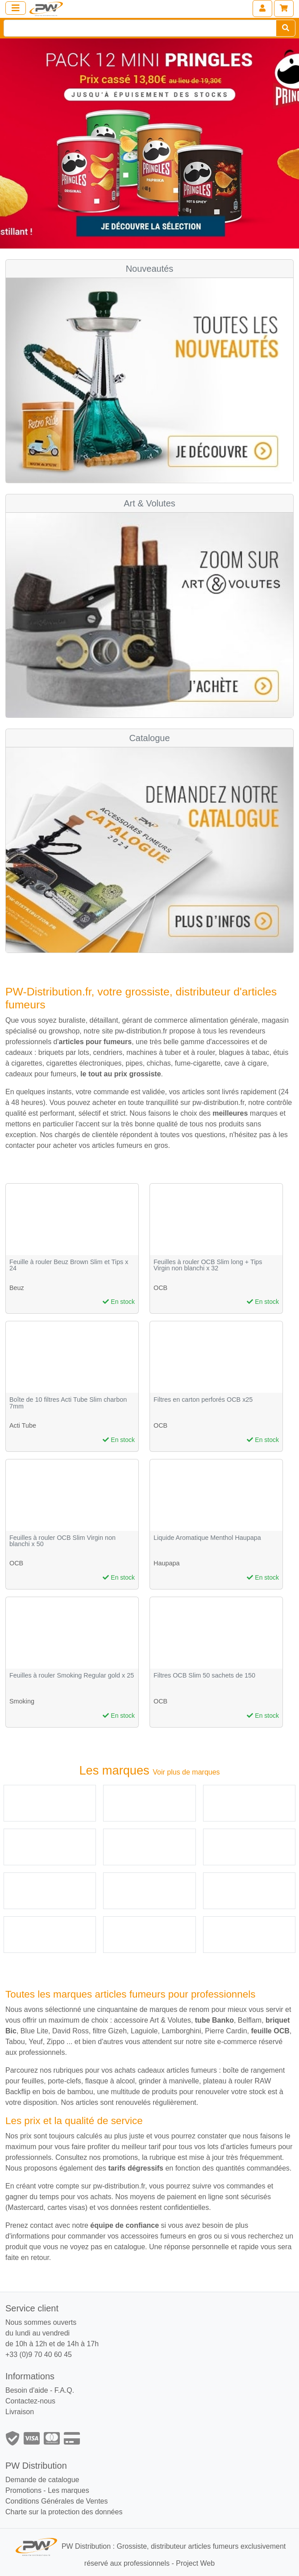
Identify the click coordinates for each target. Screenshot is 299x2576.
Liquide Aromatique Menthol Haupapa (207, 1538)
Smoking (21, 1701)
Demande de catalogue (42, 2479)
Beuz (16, 1287)
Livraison (19, 2412)
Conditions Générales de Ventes (56, 2501)
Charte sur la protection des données (63, 2512)
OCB (160, 1287)
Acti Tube (22, 1425)
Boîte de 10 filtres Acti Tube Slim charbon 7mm (68, 1402)
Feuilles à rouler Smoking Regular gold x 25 (71, 1675)
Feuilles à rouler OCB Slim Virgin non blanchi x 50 (62, 1541)
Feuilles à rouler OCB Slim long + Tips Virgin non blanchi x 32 (208, 1265)
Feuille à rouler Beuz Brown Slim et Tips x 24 (68, 1265)
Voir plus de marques (186, 1772)
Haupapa (166, 1563)
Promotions (23, 2490)
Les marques (68, 2490)
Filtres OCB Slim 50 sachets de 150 (204, 1675)
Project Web (195, 2563)
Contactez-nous (30, 2401)
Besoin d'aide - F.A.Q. (39, 2390)
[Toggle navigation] (15, 8)
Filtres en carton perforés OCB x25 (203, 1399)
